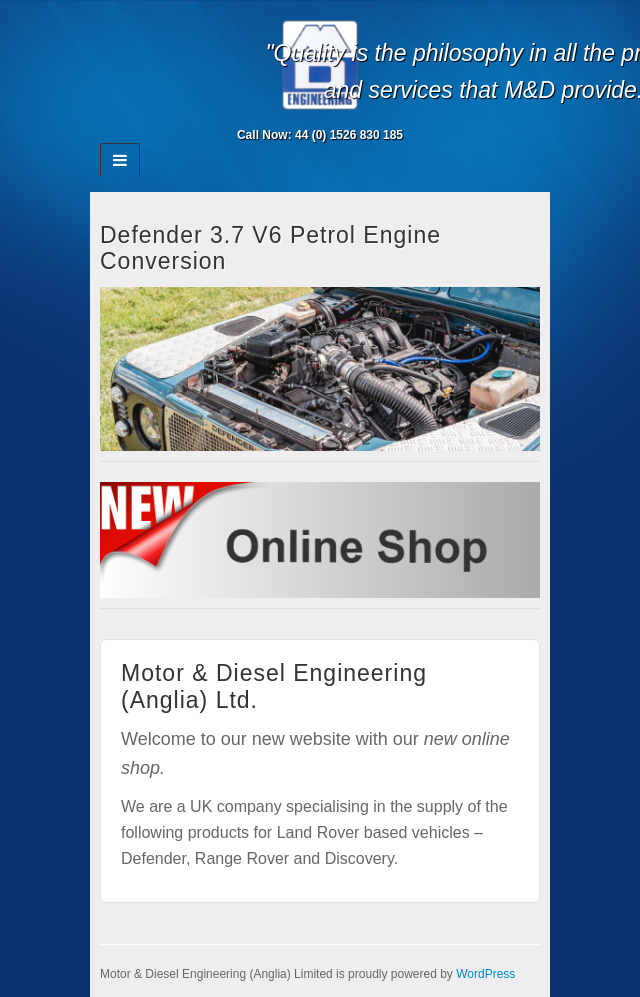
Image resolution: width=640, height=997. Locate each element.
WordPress (485, 974)
